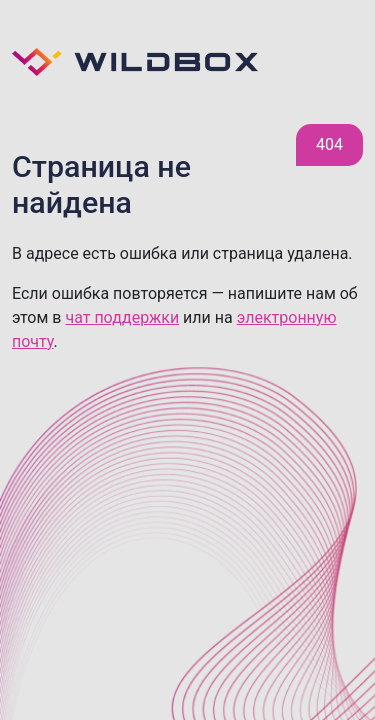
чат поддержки (122, 317)
